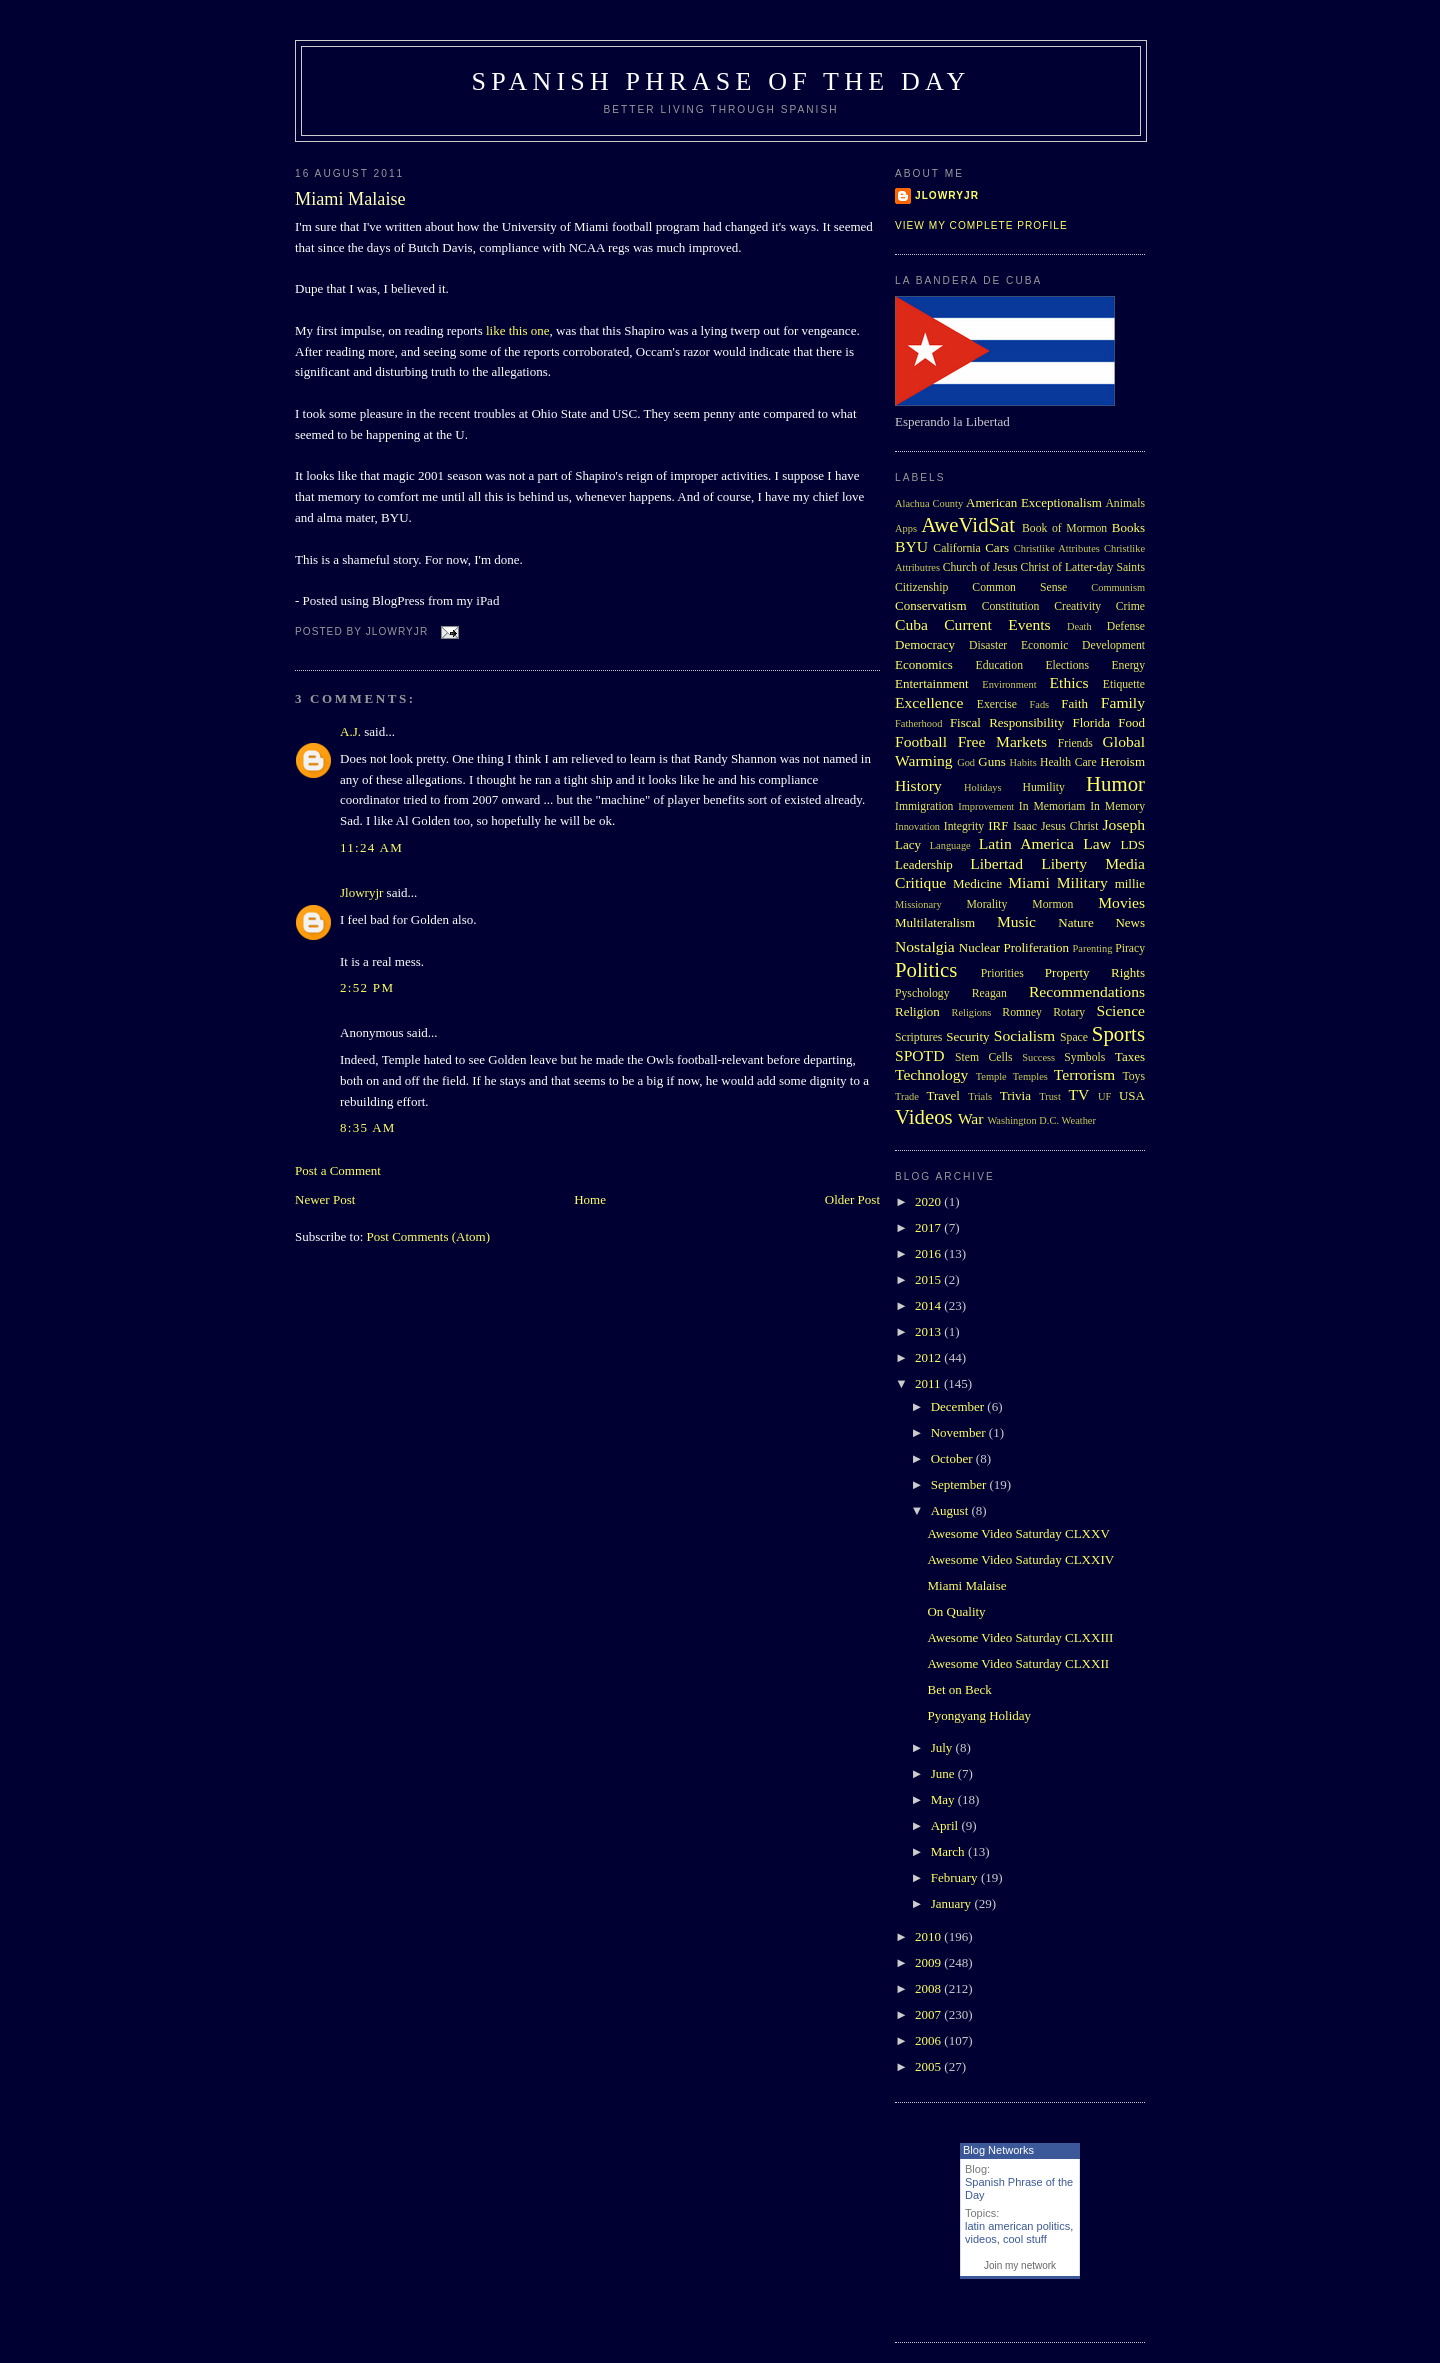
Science (1121, 1010)
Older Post (852, 1199)
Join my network (1020, 2265)
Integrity (964, 826)
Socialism (1025, 1035)
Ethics (1069, 682)
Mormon (1052, 904)
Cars (997, 547)
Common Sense (1019, 587)
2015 (929, 1279)
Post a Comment (338, 1170)
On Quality (956, 1611)
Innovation (917, 826)
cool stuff (1025, 2239)
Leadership (924, 864)
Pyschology (922, 993)
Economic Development (1083, 645)
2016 (929, 1253)
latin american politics (1017, 2226)
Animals (1125, 503)
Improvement (986, 806)
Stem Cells (984, 1057)
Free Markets (1002, 741)
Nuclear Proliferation (1014, 947)
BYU (911, 546)
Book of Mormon (1064, 528)
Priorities (1002, 973)
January (953, 1903)
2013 (929, 1331)
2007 (929, 2014)
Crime (1130, 606)
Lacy (908, 844)
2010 (929, 1936)
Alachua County (929, 503)
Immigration (924, 806)
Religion (917, 1011)
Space (1074, 1037)
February (956, 1877)
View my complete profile (981, 225)
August (951, 1510)
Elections (1067, 665)
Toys (1133, 1076)
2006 (929, 2040)
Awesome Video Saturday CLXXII (1018, 1663)
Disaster (988, 645)
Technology (931, 1074)
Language (950, 845)
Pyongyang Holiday (979, 1715)
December (959, 1406)
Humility (1044, 787)
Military (1082, 882)
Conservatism (931, 605)
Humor (1115, 783)
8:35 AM (368, 1127)
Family (1123, 702)
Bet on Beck (959, 1689)
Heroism (1122, 761)
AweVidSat (968, 524)
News (1130, 922)
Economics (924, 664)
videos (981, 2239)
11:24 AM (371, 847)
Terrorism (1084, 1074)
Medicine (977, 883)
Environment (1009, 684)
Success (1038, 1057)
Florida (1092, 722)
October (953, 1458)
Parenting (1093, 948)
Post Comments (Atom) (429, 1236)
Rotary (1069, 1012)
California (956, 548)
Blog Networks (998, 2150)
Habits (1023, 762)
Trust (1050, 1096)
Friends (1075, 743)
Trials (980, 1096)
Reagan (989, 993)
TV (1078, 1094)
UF (1104, 1096)
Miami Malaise (350, 199)
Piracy (1130, 948)
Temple (991, 1076)
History (918, 785)
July (943, 1747)
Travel (942, 1095)
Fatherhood (918, 723)
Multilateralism (935, 922)
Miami (1029, 882)
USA (1132, 1095)
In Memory (1117, 806)
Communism (1118, 587)
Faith (1074, 703)
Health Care (1068, 762)
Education (999, 665)
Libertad (996, 863)
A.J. (350, 731)
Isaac (1025, 826)
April (946, 1825)
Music (1016, 921)
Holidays (983, 787)
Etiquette (1124, 684)
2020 (929, 1201)
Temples (1030, 1076)
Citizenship (921, 587)
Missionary (918, 904)
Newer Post (325, 1199)
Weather (1079, 1120)
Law (1097, 843)
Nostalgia (925, 946)
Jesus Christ (1069, 826)
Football (921, 741)
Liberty (1064, 863)
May (944, 1799)
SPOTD (919, 1055)
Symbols (1084, 1057)
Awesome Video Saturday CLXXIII (1020, 1637)
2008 (929, 1988)
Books (1128, 527)
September (960, 1484)
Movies (1121, 902)
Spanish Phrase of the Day (721, 81)
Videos (924, 1116)
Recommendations (1087, 991)
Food (1131, 722)
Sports (1118, 1033)
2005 (929, 2066)
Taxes (1130, 1056)
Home (590, 1199)
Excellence (929, 702)
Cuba (911, 624)
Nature (1075, 922)
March (949, 1851)
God (966, 762)
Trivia (1015, 1095)
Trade (907, 1096)
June (944, 1773)
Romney (1022, 1012)
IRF (998, 825)
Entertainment (932, 683)
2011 (929, 1383)
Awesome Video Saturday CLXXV (1018, 1533)
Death (1079, 626)
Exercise (997, 704)
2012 (929, 1357)
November (960, 1432)
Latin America (1026, 843)
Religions (971, 1012)
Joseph (1124, 824)
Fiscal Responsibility (1007, 722)
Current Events (997, 624)
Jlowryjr (361, 892)
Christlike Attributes (1057, 548)
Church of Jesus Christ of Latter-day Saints (1044, 567)
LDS (1132, 844)
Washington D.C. (1023, 1120)
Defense (1126, 626)
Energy (1128, 665)
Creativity (1077, 606)
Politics (926, 969)
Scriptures (918, 1037)
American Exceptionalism (1034, 502)
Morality (986, 904)
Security (967, 1036)
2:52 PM (367, 987)
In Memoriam (1052, 806)
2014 (929, 1305)
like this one (518, 330)
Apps (906, 528)
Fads (1040, 704)
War (971, 1118)
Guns (991, 761)
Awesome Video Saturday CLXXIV (1020, 1559)
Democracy (925, 644)
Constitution (1011, 606)
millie (1130, 883)
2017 (929, 1227)
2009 (929, 1962)
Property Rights (1095, 972)
